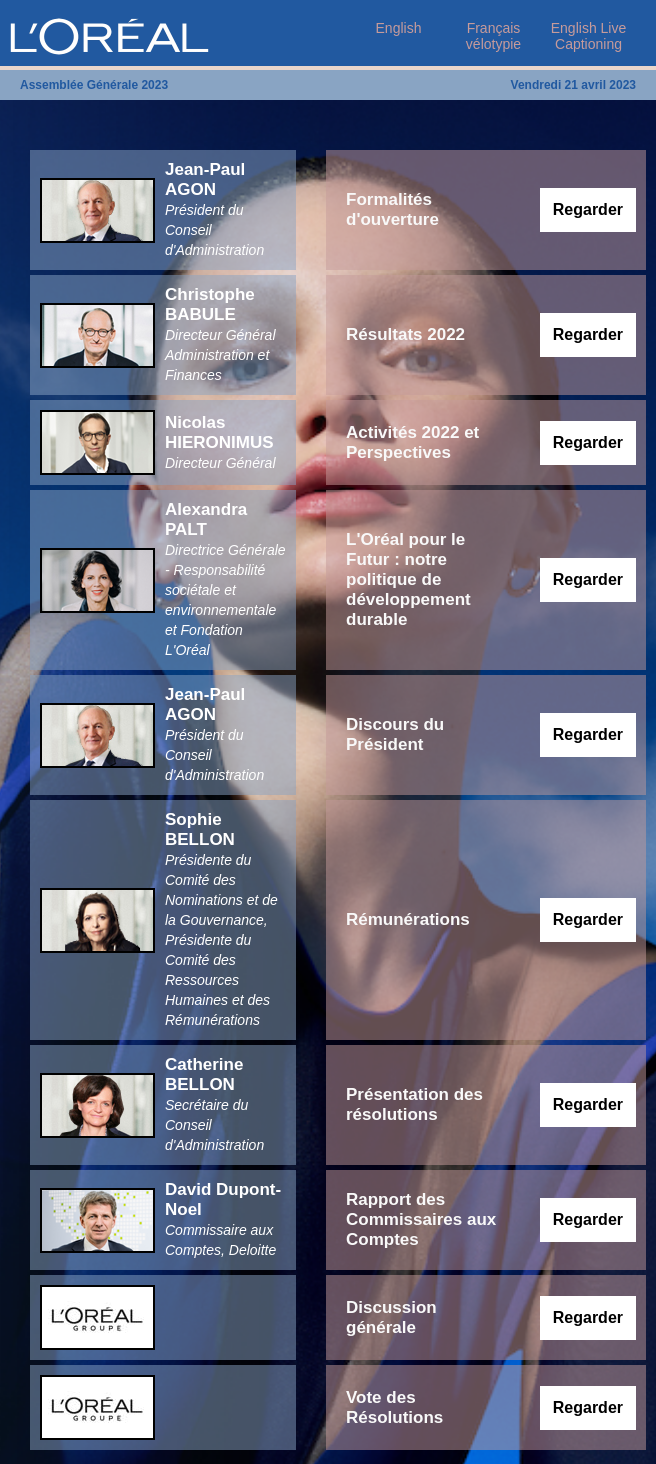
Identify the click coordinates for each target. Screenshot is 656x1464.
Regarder (588, 209)
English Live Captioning (589, 36)
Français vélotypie (493, 36)
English (399, 28)
